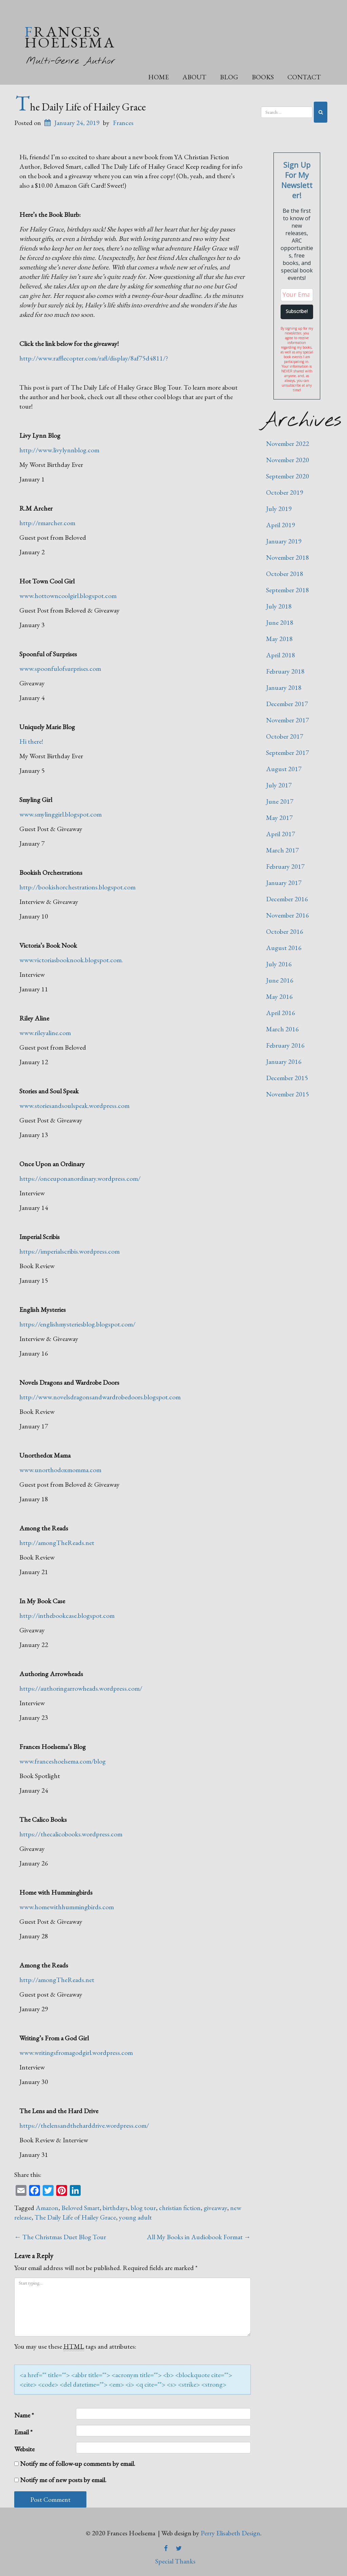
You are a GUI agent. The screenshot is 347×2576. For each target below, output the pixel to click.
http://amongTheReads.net (56, 1542)
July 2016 (279, 964)
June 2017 (279, 801)
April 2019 (280, 524)
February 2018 (285, 671)
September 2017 (287, 752)
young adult (135, 2217)
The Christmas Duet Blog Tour (60, 2236)
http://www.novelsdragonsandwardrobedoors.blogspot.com (100, 1397)
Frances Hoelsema (70, 37)
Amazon (47, 2207)
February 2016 (285, 1045)
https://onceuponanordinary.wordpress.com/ (80, 1178)
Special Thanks (175, 2561)
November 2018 (287, 557)
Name (24, 2415)
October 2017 (284, 736)
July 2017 (279, 785)
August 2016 (284, 947)
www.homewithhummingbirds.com (66, 1906)
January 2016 (284, 1061)
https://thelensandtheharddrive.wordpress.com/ (84, 2125)
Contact (304, 77)
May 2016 (279, 996)
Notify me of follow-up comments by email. (77, 2463)
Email (23, 2432)
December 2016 (287, 898)
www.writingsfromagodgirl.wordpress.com (76, 2052)
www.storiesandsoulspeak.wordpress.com (74, 1105)
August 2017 (284, 768)
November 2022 (287, 443)
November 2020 (287, 459)
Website (24, 2449)
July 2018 (279, 606)
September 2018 (287, 589)
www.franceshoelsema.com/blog (62, 1761)
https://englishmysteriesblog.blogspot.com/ (77, 1324)
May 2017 (279, 817)
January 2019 (284, 541)
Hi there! (31, 741)
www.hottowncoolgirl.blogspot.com (68, 595)
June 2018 (279, 622)
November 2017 (287, 720)
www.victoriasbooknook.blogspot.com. (71, 959)
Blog (229, 77)
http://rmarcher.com (47, 522)
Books (263, 77)
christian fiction (180, 2207)
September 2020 (287, 476)
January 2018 (284, 687)
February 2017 (285, 866)
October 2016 (284, 931)
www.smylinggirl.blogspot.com (60, 814)
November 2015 (287, 1094)
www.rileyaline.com (45, 1032)
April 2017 (280, 833)
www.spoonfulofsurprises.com (60, 668)
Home (158, 77)
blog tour (143, 2207)
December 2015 (287, 1077)
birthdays (115, 2207)
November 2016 (287, 915)
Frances (123, 122)
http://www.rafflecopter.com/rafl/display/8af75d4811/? (93, 358)
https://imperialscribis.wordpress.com (69, 1251)
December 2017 (287, 703)
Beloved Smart (80, 2207)
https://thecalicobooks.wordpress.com (70, 1834)
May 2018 (279, 638)
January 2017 (284, 882)
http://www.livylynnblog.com (59, 450)
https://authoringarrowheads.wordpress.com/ (80, 1688)
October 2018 (284, 573)
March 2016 (282, 1029)
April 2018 (280, 655)
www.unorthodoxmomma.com (60, 1469)
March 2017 (282, 850)
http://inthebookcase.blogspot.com (67, 1615)
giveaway (215, 2207)
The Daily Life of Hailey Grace (80, 107)
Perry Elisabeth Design (230, 2533)
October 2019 (284, 492)
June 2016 (279, 980)
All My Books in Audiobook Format (199, 2236)
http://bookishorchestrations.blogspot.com (77, 887)
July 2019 (279, 508)
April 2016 (280, 1012)
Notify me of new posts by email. (63, 2479)
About (194, 77)
